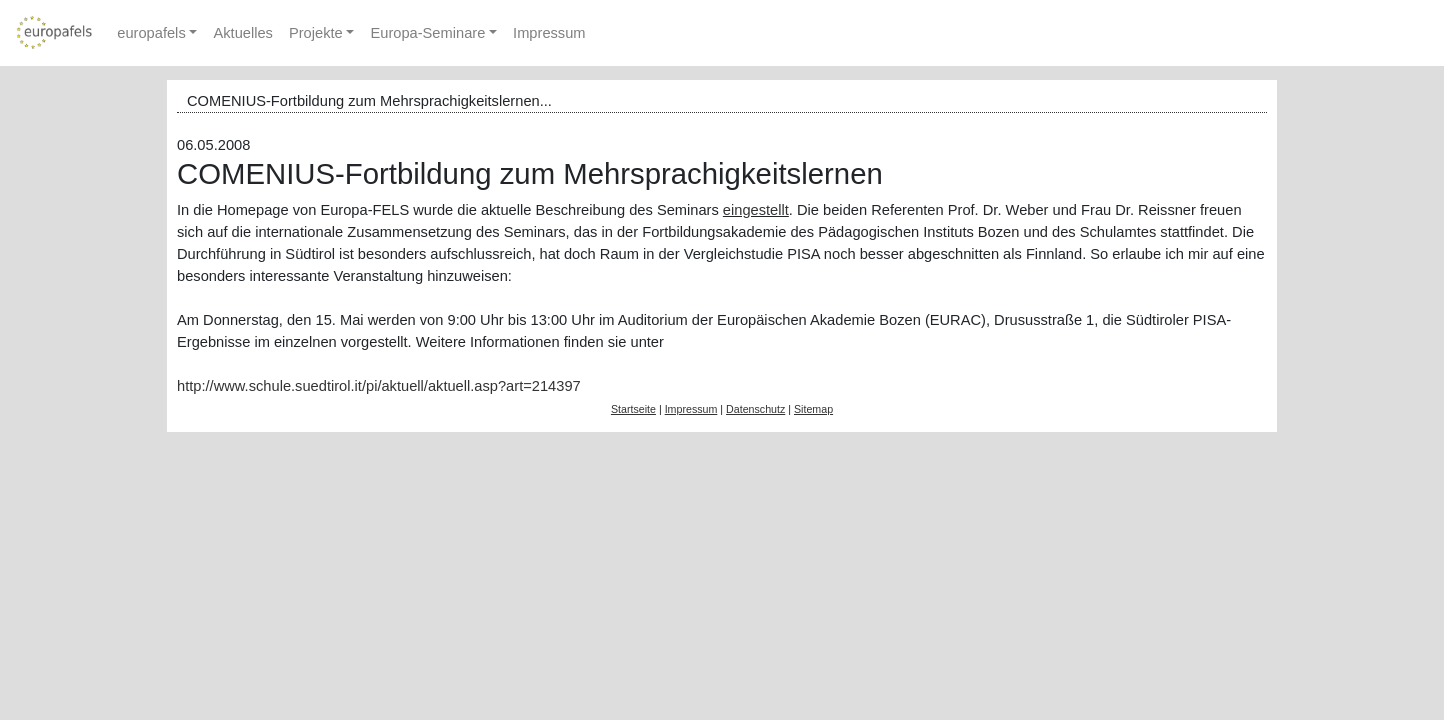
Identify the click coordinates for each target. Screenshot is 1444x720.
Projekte (316, 33)
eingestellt (756, 210)
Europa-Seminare (427, 33)
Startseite (633, 409)
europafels (151, 33)
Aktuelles (242, 33)
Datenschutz (755, 409)
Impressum (549, 33)
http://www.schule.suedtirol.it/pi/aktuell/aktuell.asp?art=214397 (379, 386)
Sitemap (813, 409)
